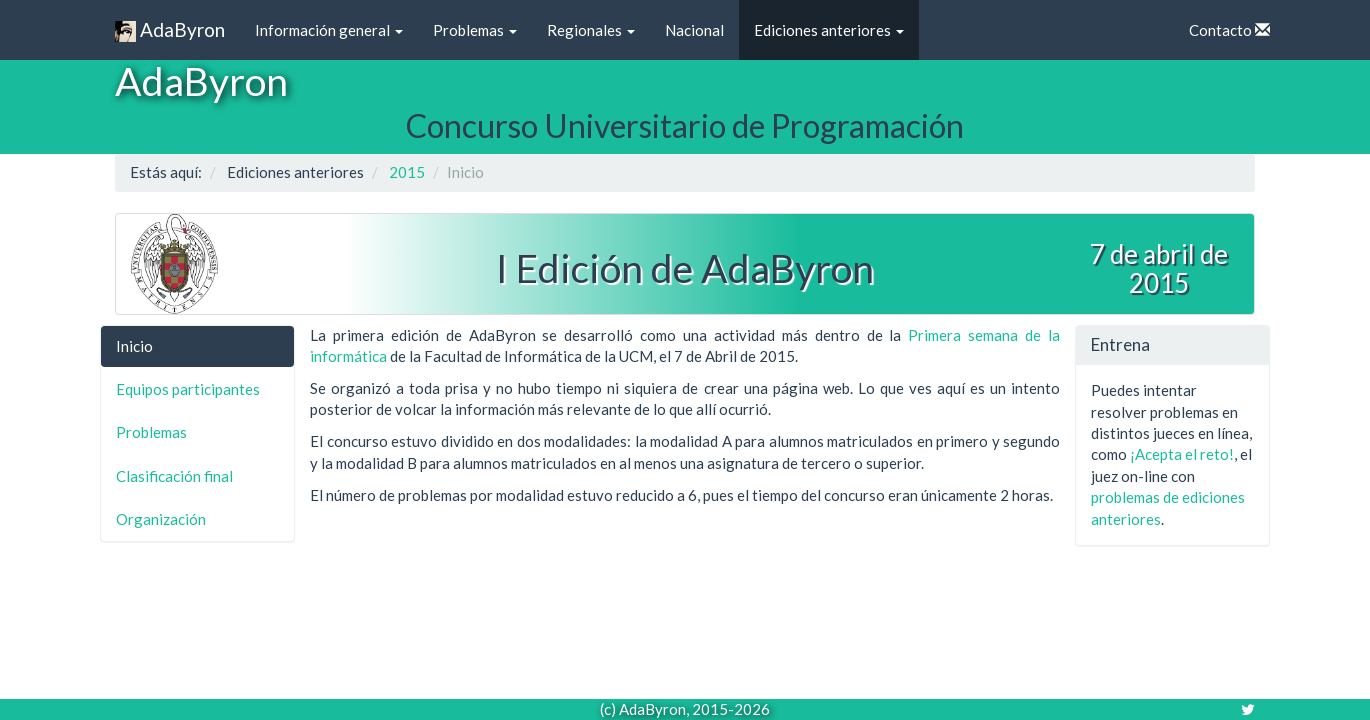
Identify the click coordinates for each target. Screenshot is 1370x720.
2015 (407, 172)
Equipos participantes (188, 389)
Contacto (1229, 30)
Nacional (694, 30)
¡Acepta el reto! (1182, 454)
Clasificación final (174, 476)
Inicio (134, 346)
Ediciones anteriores (829, 30)
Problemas (475, 30)
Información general (329, 30)
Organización (161, 519)
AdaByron (170, 30)
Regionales (591, 30)
